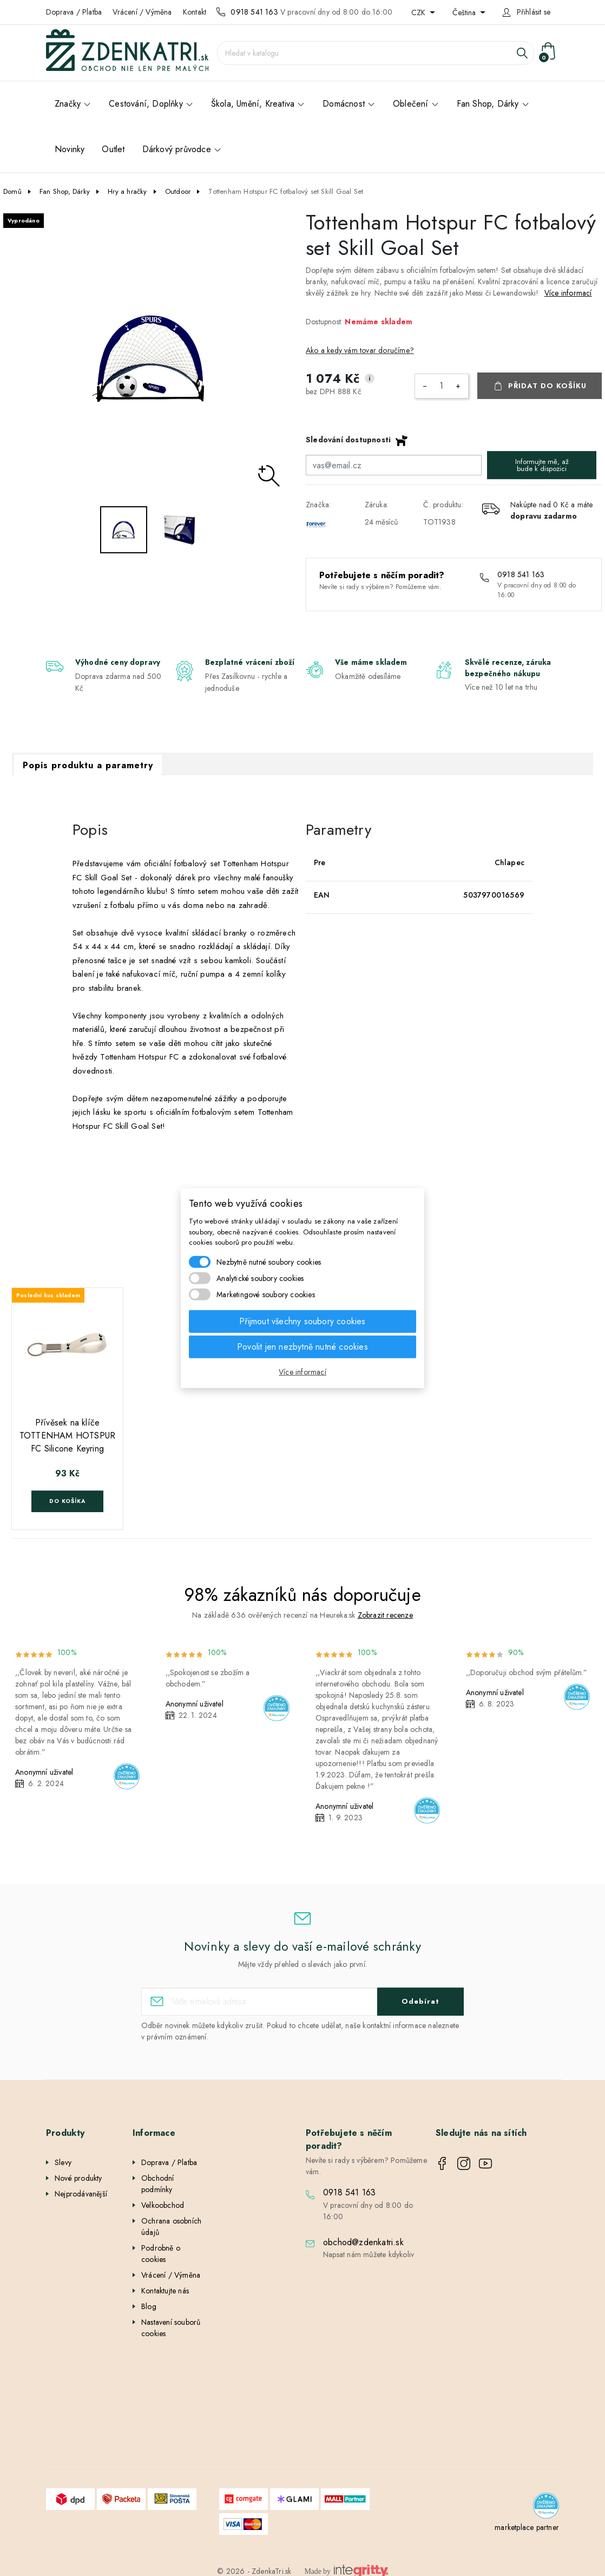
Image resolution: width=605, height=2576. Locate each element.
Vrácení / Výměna (142, 11)
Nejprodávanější (81, 2193)
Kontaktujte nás (165, 2290)
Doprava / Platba (74, 11)
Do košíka (67, 1501)
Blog (148, 2306)
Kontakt (194, 11)
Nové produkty (78, 2178)
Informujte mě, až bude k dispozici (542, 465)
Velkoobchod (162, 2205)
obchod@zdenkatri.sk (363, 2242)
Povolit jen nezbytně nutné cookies (302, 1346)
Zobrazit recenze (385, 1615)
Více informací (568, 292)
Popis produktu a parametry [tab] (88, 765)
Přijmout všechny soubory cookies (302, 1321)
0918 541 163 (254, 11)
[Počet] (441, 386)
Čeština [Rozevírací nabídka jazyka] (465, 12)
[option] (151, 358)
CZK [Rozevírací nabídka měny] (419, 12)
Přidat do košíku (547, 386)
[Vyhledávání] (375, 53)
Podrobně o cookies (160, 2253)
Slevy (63, 2162)
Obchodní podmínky (157, 2184)
